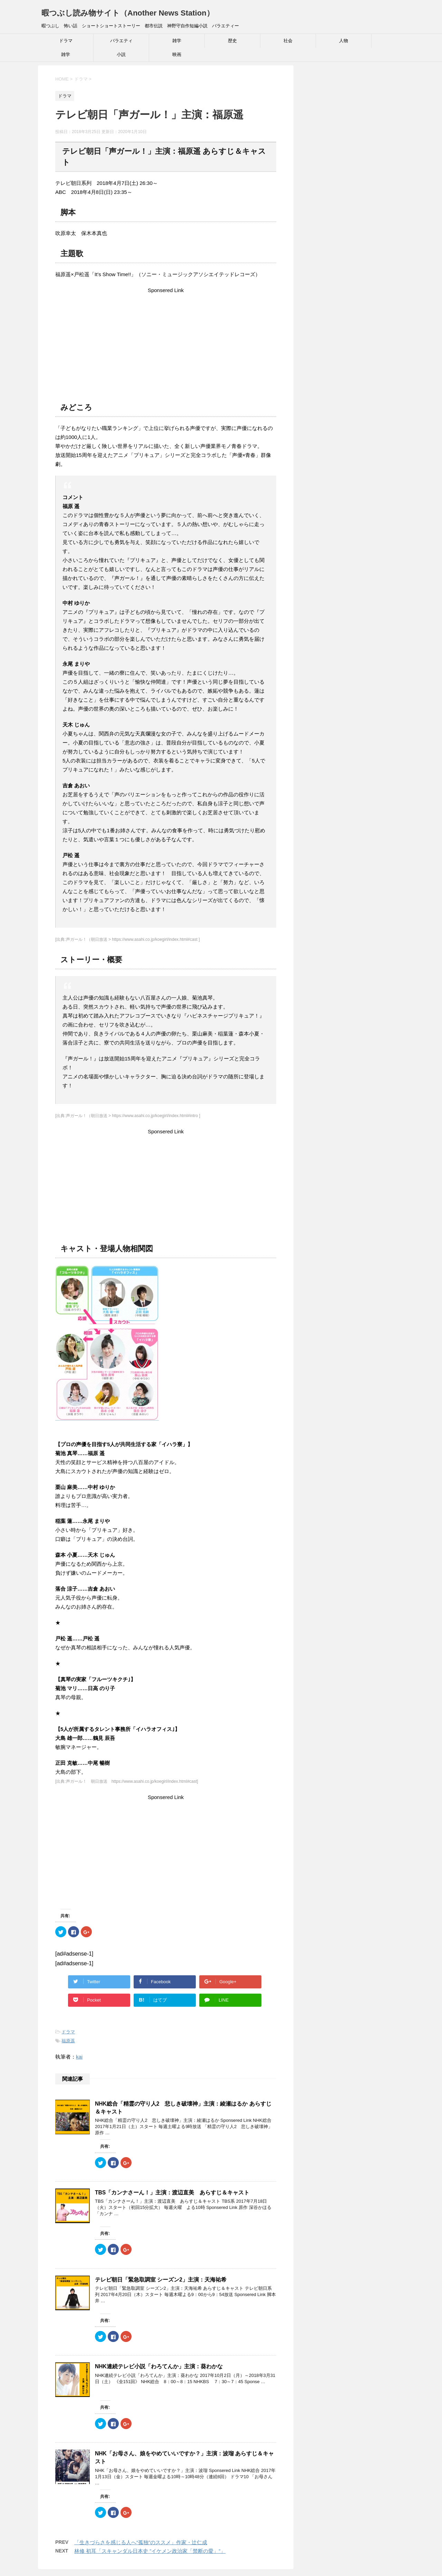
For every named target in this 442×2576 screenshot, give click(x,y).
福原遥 (68, 2040)
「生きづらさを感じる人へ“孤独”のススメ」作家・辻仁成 (140, 2542)
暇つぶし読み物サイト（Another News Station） (127, 13)
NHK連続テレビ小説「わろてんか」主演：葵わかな (159, 2366)
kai (79, 2057)
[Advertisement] (165, 343)
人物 (343, 40)
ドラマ (66, 40)
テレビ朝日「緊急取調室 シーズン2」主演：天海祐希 (161, 2280)
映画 (176, 54)
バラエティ (121, 40)
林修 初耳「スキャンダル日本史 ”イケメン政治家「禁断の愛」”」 (149, 2551)
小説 (121, 54)
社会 (288, 40)
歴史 (232, 40)
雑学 (176, 40)
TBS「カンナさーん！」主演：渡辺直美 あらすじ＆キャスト (172, 2192)
